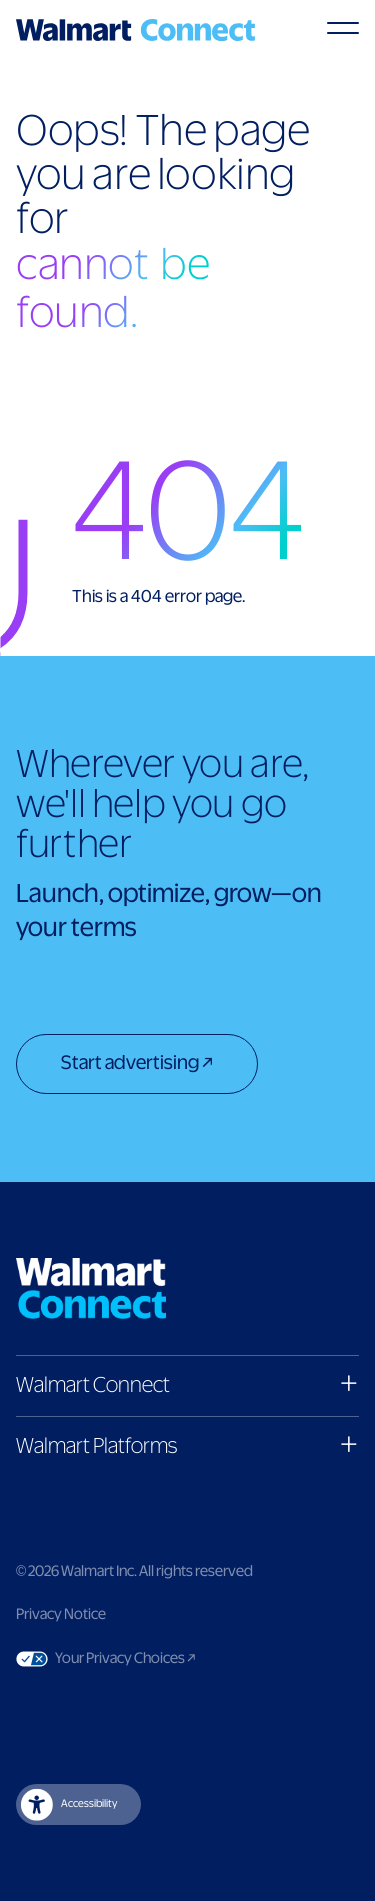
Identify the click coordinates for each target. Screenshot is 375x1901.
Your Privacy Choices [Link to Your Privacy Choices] (163, 1659)
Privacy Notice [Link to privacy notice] (61, 1615)
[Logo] (135, 30)
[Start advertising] (137, 1066)
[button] (187, 1385)
